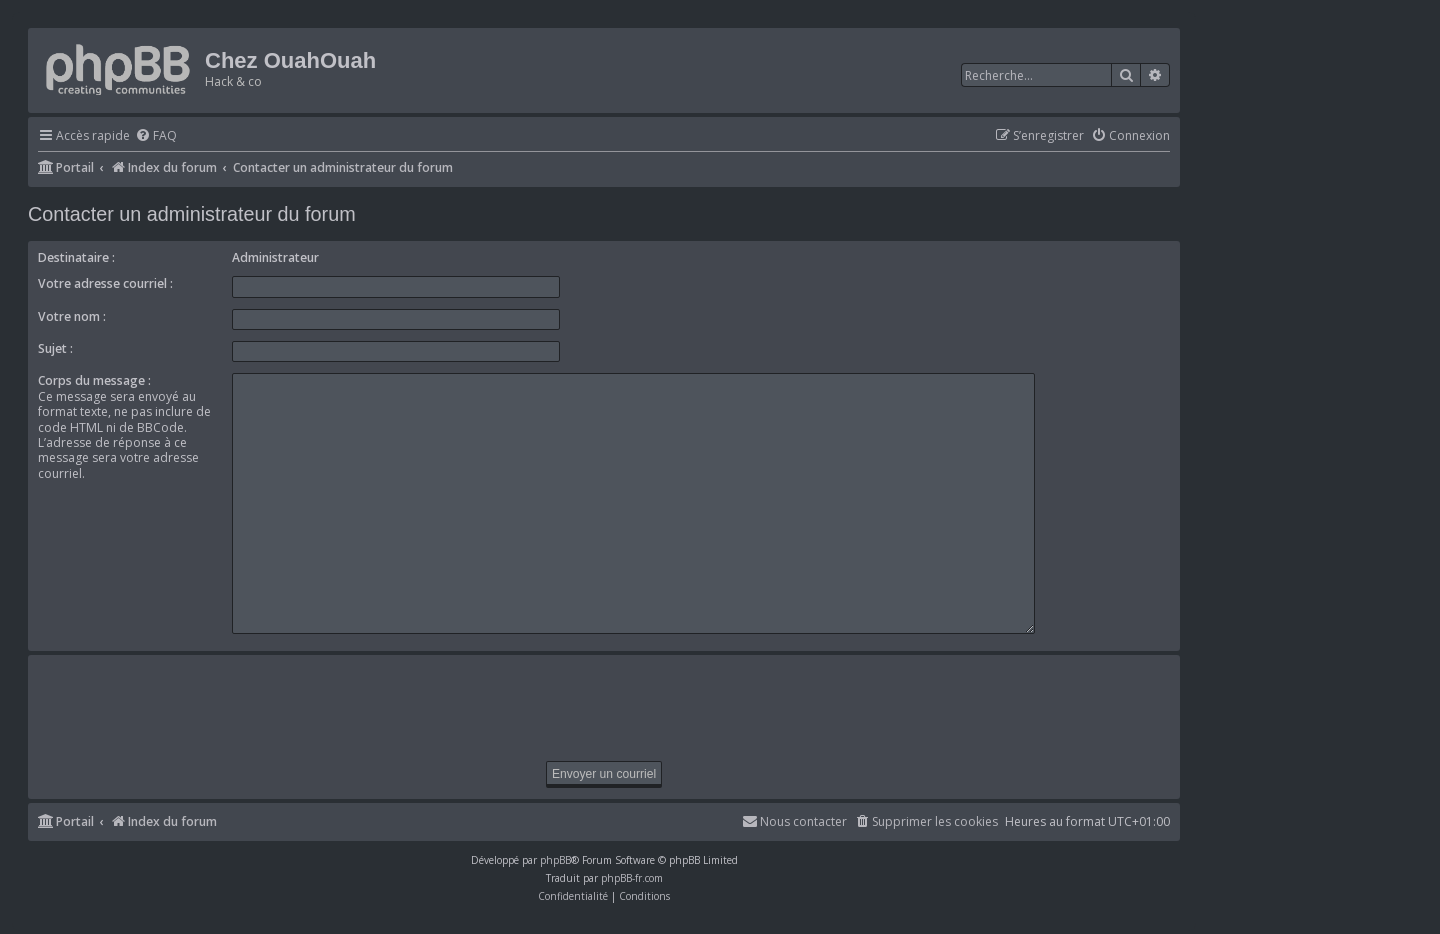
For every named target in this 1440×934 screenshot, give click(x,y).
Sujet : (55, 348)
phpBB (555, 851)
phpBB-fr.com (632, 869)
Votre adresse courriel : (105, 283)
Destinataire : (76, 257)
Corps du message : (94, 380)
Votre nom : (72, 316)
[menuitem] (156, 136)
